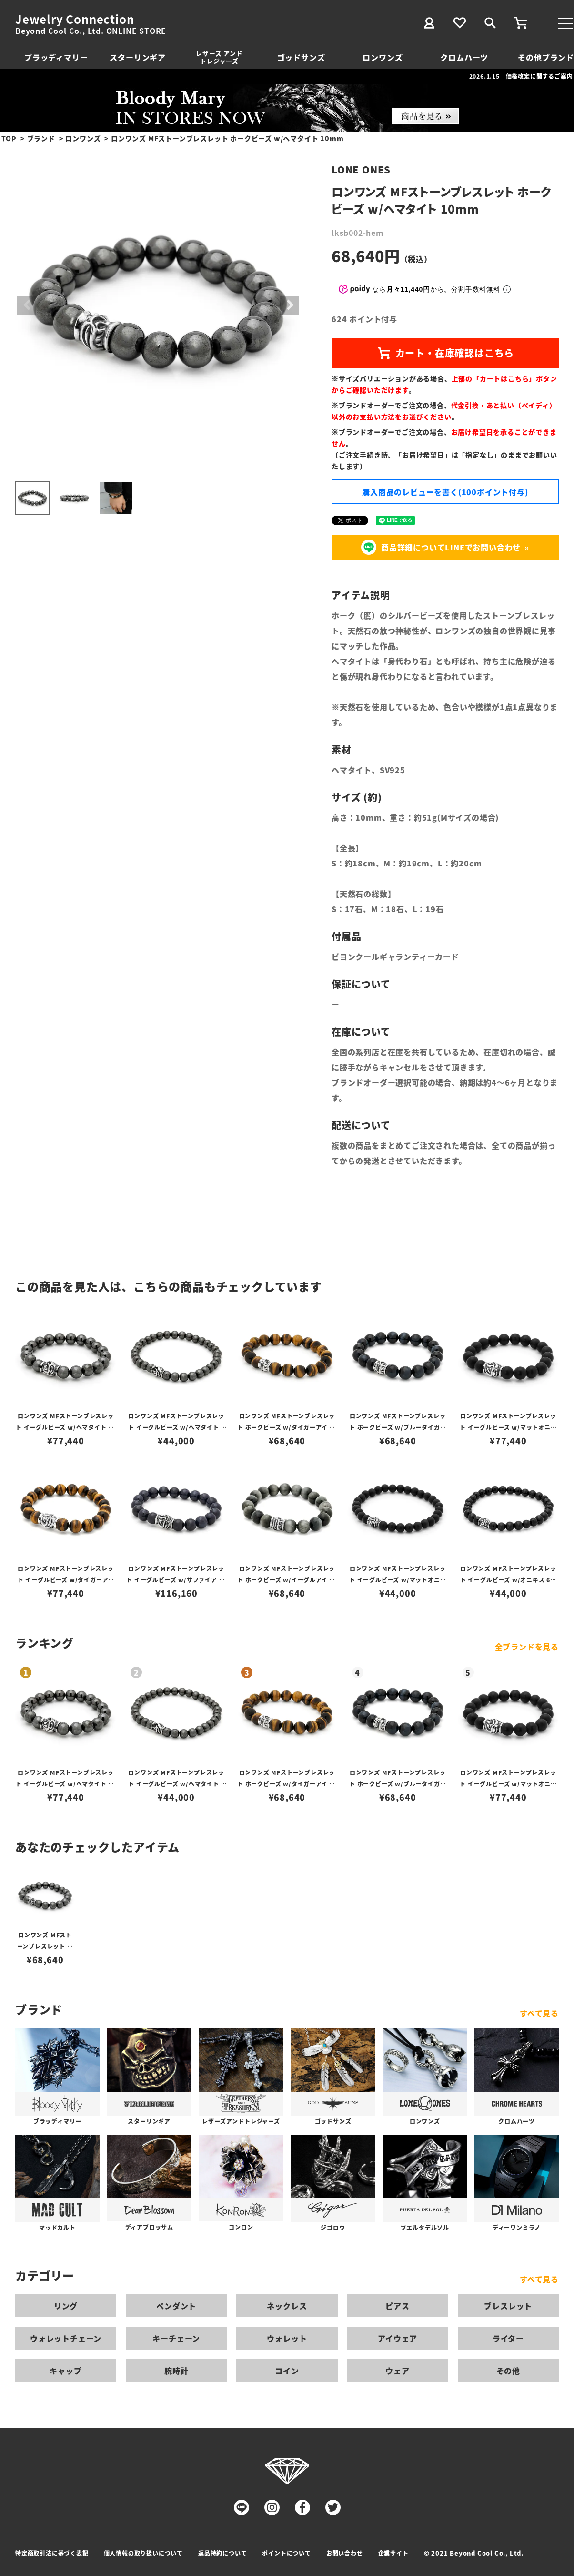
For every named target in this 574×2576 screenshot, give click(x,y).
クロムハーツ (464, 57)
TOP (9, 138)
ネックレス (287, 2305)
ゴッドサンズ (301, 57)
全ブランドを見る (527, 1646)
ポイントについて (286, 2553)
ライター (508, 2338)
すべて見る (539, 2013)
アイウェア (397, 2338)
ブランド (41, 138)
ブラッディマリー (56, 57)
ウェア (397, 2370)
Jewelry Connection (74, 19)
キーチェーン (176, 2338)
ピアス (397, 2305)
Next (289, 305)
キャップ (65, 2370)
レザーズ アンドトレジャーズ (219, 57)
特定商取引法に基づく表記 (52, 2553)
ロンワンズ (383, 57)
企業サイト (393, 2553)
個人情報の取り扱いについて (143, 2553)
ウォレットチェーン (65, 2338)
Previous (26, 305)
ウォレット (287, 2338)
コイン (287, 2370)
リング (66, 2305)
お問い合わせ (344, 2553)
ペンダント (176, 2305)
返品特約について (222, 2553)
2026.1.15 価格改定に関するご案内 (521, 76)
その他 (508, 2370)
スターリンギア (138, 57)
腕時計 (176, 2370)
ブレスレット (508, 2305)
